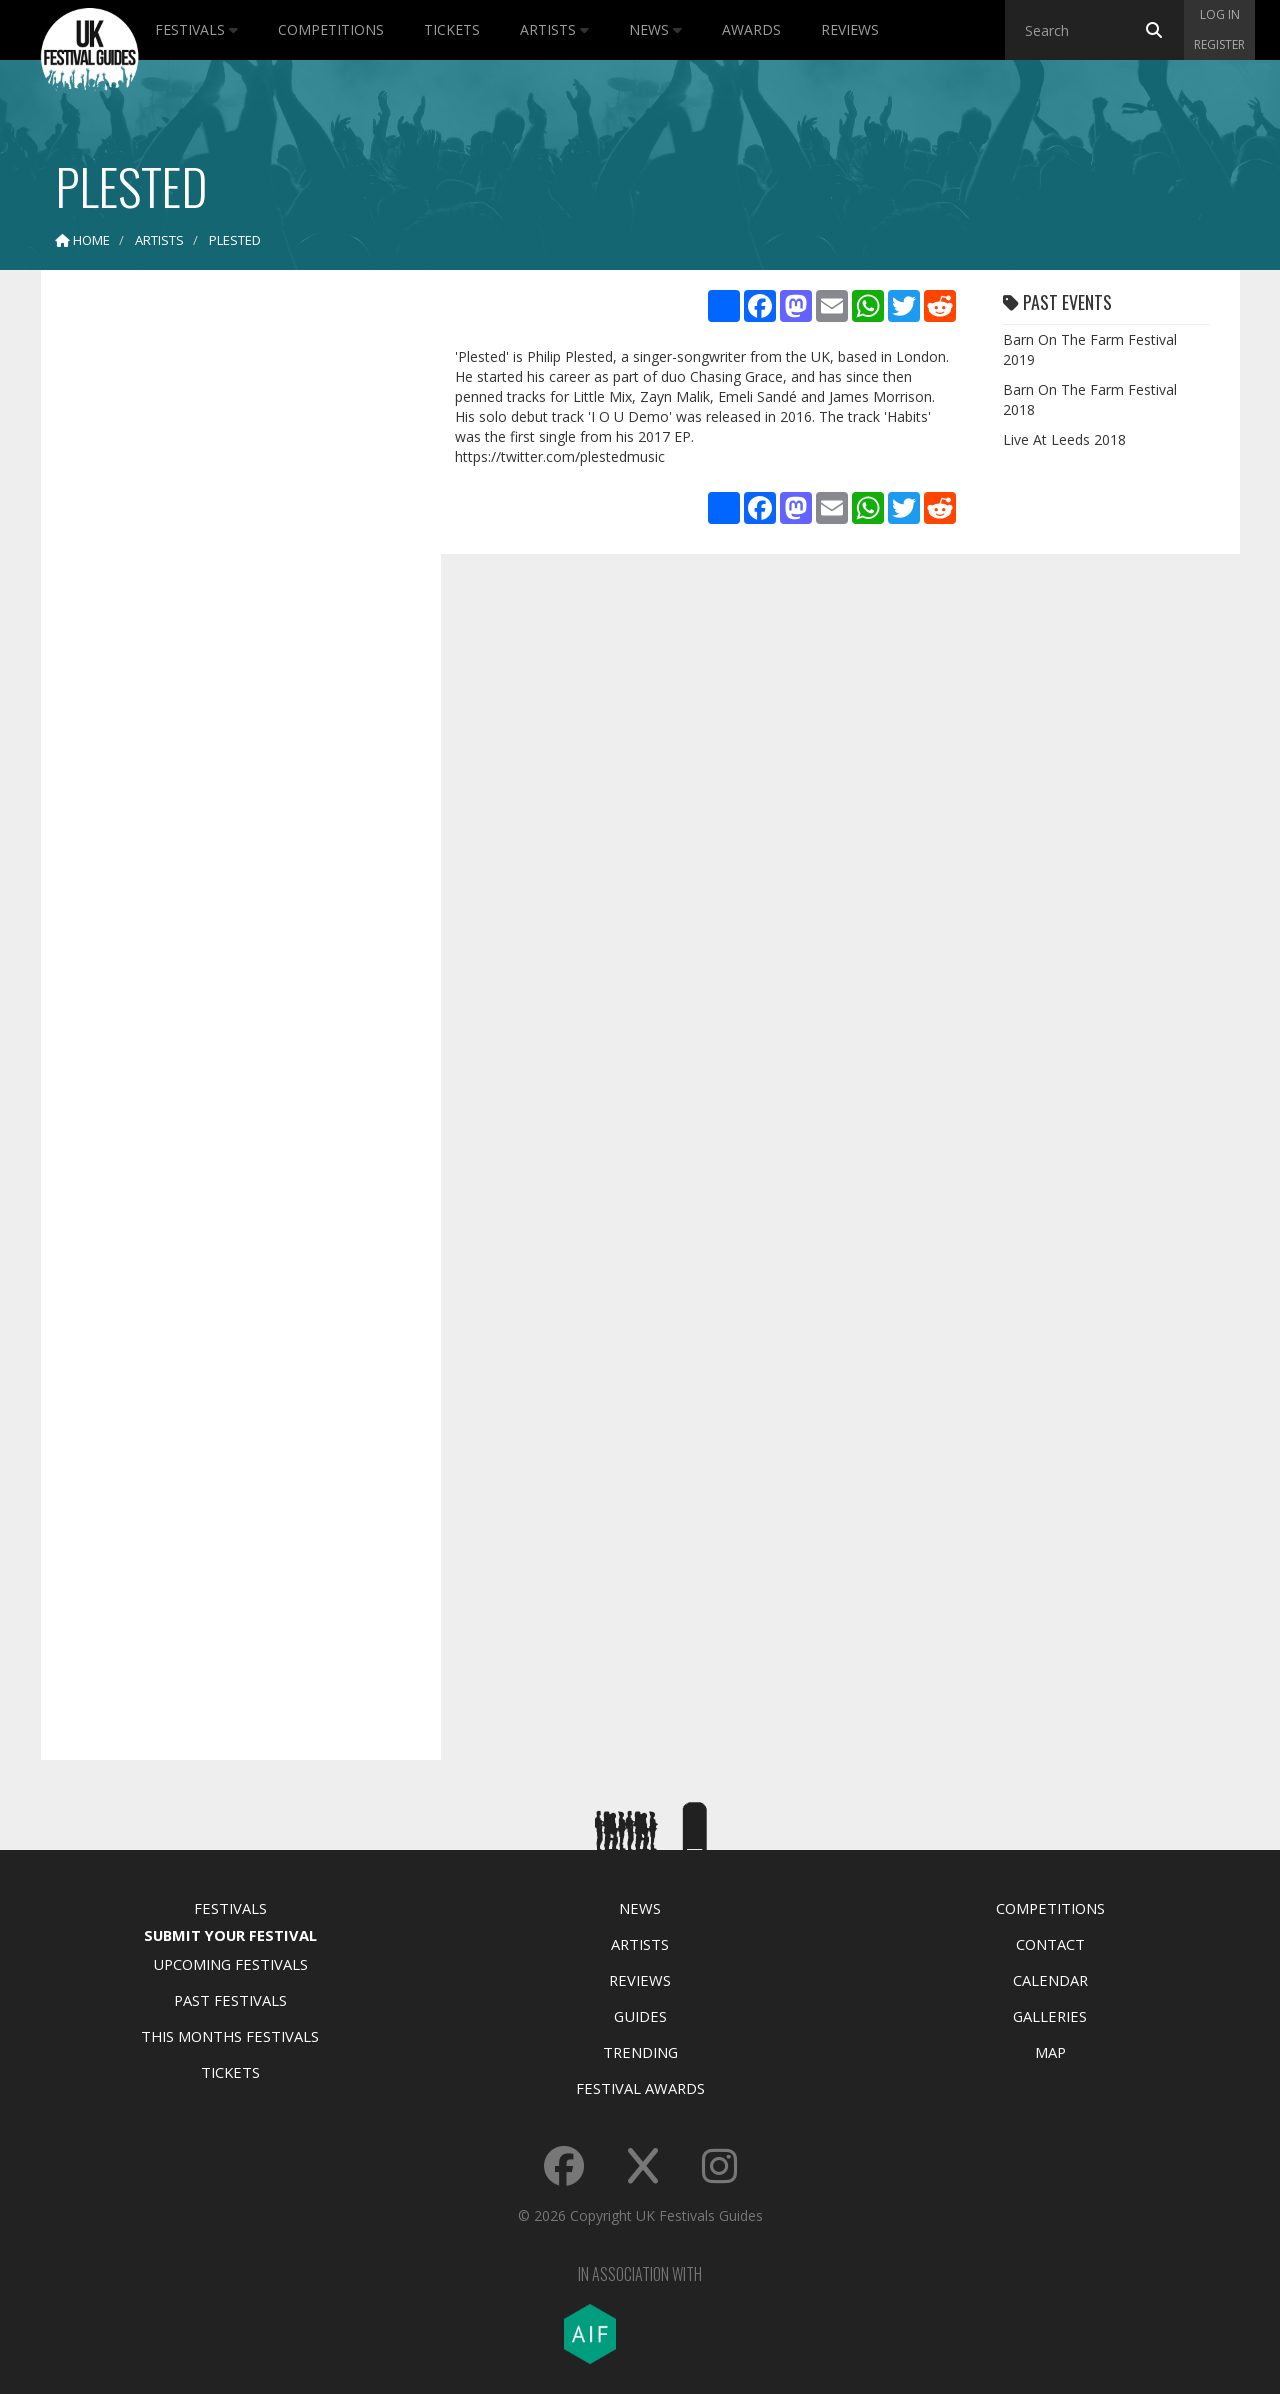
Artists (554, 29)
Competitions (331, 29)
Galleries (1050, 2016)
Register (1219, 44)
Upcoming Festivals (230, 1964)
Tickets (452, 29)
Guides (640, 2016)
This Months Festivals (230, 2036)
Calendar (1050, 1980)
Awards (751, 29)
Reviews (850, 29)
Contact (1050, 1944)
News (655, 29)
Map (1050, 2052)
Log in (1220, 14)
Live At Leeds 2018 (1064, 439)
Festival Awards (640, 2088)
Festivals (196, 29)
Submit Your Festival (230, 1935)
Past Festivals (230, 2000)
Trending (640, 2052)
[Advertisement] (226, 600)
